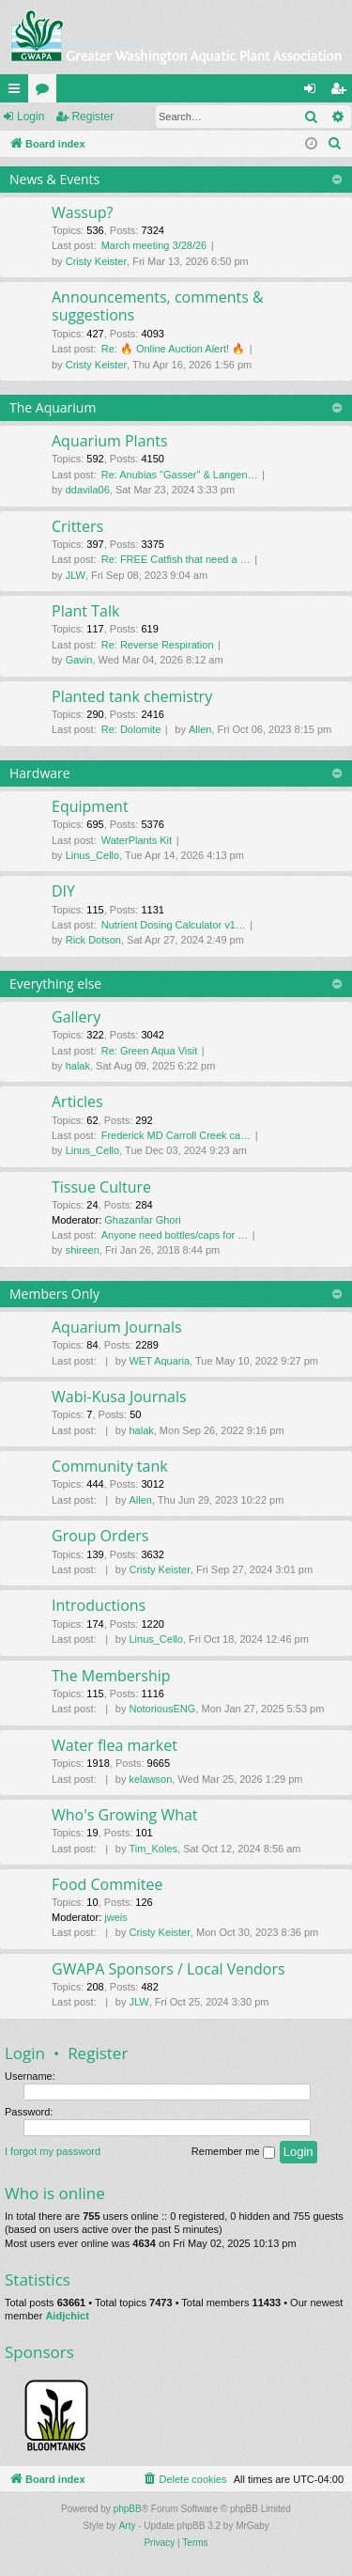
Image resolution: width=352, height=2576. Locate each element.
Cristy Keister (96, 261)
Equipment (90, 806)
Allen (200, 729)
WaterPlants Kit (136, 840)
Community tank (110, 1466)
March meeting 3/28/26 (154, 245)
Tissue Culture (101, 1187)
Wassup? (82, 212)
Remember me (233, 2152)
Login (30, 116)
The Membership (111, 1675)
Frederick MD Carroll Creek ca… (176, 1135)
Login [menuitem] (314, 92)
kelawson (150, 1779)
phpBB (128, 2509)
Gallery (76, 1017)
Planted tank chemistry (132, 696)
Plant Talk (85, 611)
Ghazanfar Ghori (142, 1220)
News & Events (54, 179)
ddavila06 (88, 489)
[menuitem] (335, 143)
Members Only (54, 1294)
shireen (82, 1250)
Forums (46, 92)
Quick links (18, 92)
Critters (77, 526)
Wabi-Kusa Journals (119, 1396)
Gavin (79, 659)
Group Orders (100, 1535)
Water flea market (114, 1745)
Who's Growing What (125, 1814)
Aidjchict (66, 2315)
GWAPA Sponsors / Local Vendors (168, 1969)
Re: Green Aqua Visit (149, 1050)
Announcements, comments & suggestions (158, 306)
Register (92, 116)
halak (78, 1065)
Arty (127, 2526)
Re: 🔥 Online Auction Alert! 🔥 (173, 348)
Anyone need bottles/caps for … (175, 1235)
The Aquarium (52, 407)
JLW (75, 575)
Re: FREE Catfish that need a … (176, 559)
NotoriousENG (162, 1708)
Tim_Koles (153, 1848)
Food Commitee (107, 1884)
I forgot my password (52, 2151)
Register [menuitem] (342, 92)
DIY (63, 891)
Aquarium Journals (117, 1327)
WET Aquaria (159, 1360)
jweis (115, 1917)
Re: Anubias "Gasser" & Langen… (179, 474)
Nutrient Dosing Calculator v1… (173, 924)
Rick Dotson (93, 939)
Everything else (55, 983)
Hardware (39, 773)
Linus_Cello (92, 855)
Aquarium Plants (110, 440)
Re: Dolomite (131, 729)
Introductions (98, 1605)
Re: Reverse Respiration (157, 644)
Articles (77, 1101)
